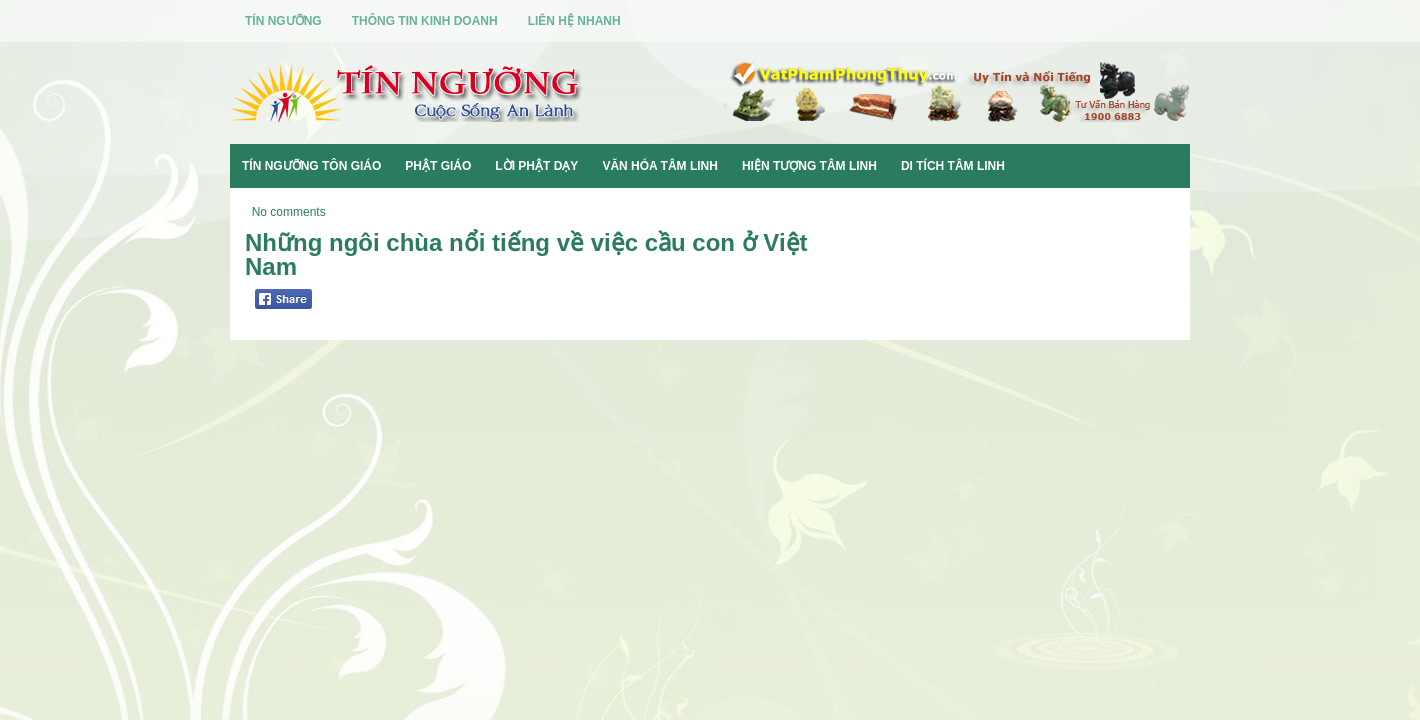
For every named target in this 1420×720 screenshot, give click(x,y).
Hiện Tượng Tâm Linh (809, 166)
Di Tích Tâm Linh (953, 166)
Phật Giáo (438, 166)
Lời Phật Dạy (536, 166)
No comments (289, 212)
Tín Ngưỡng (283, 21)
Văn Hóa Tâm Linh (660, 166)
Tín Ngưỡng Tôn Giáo (311, 166)
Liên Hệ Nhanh (574, 21)
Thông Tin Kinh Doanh (425, 21)
